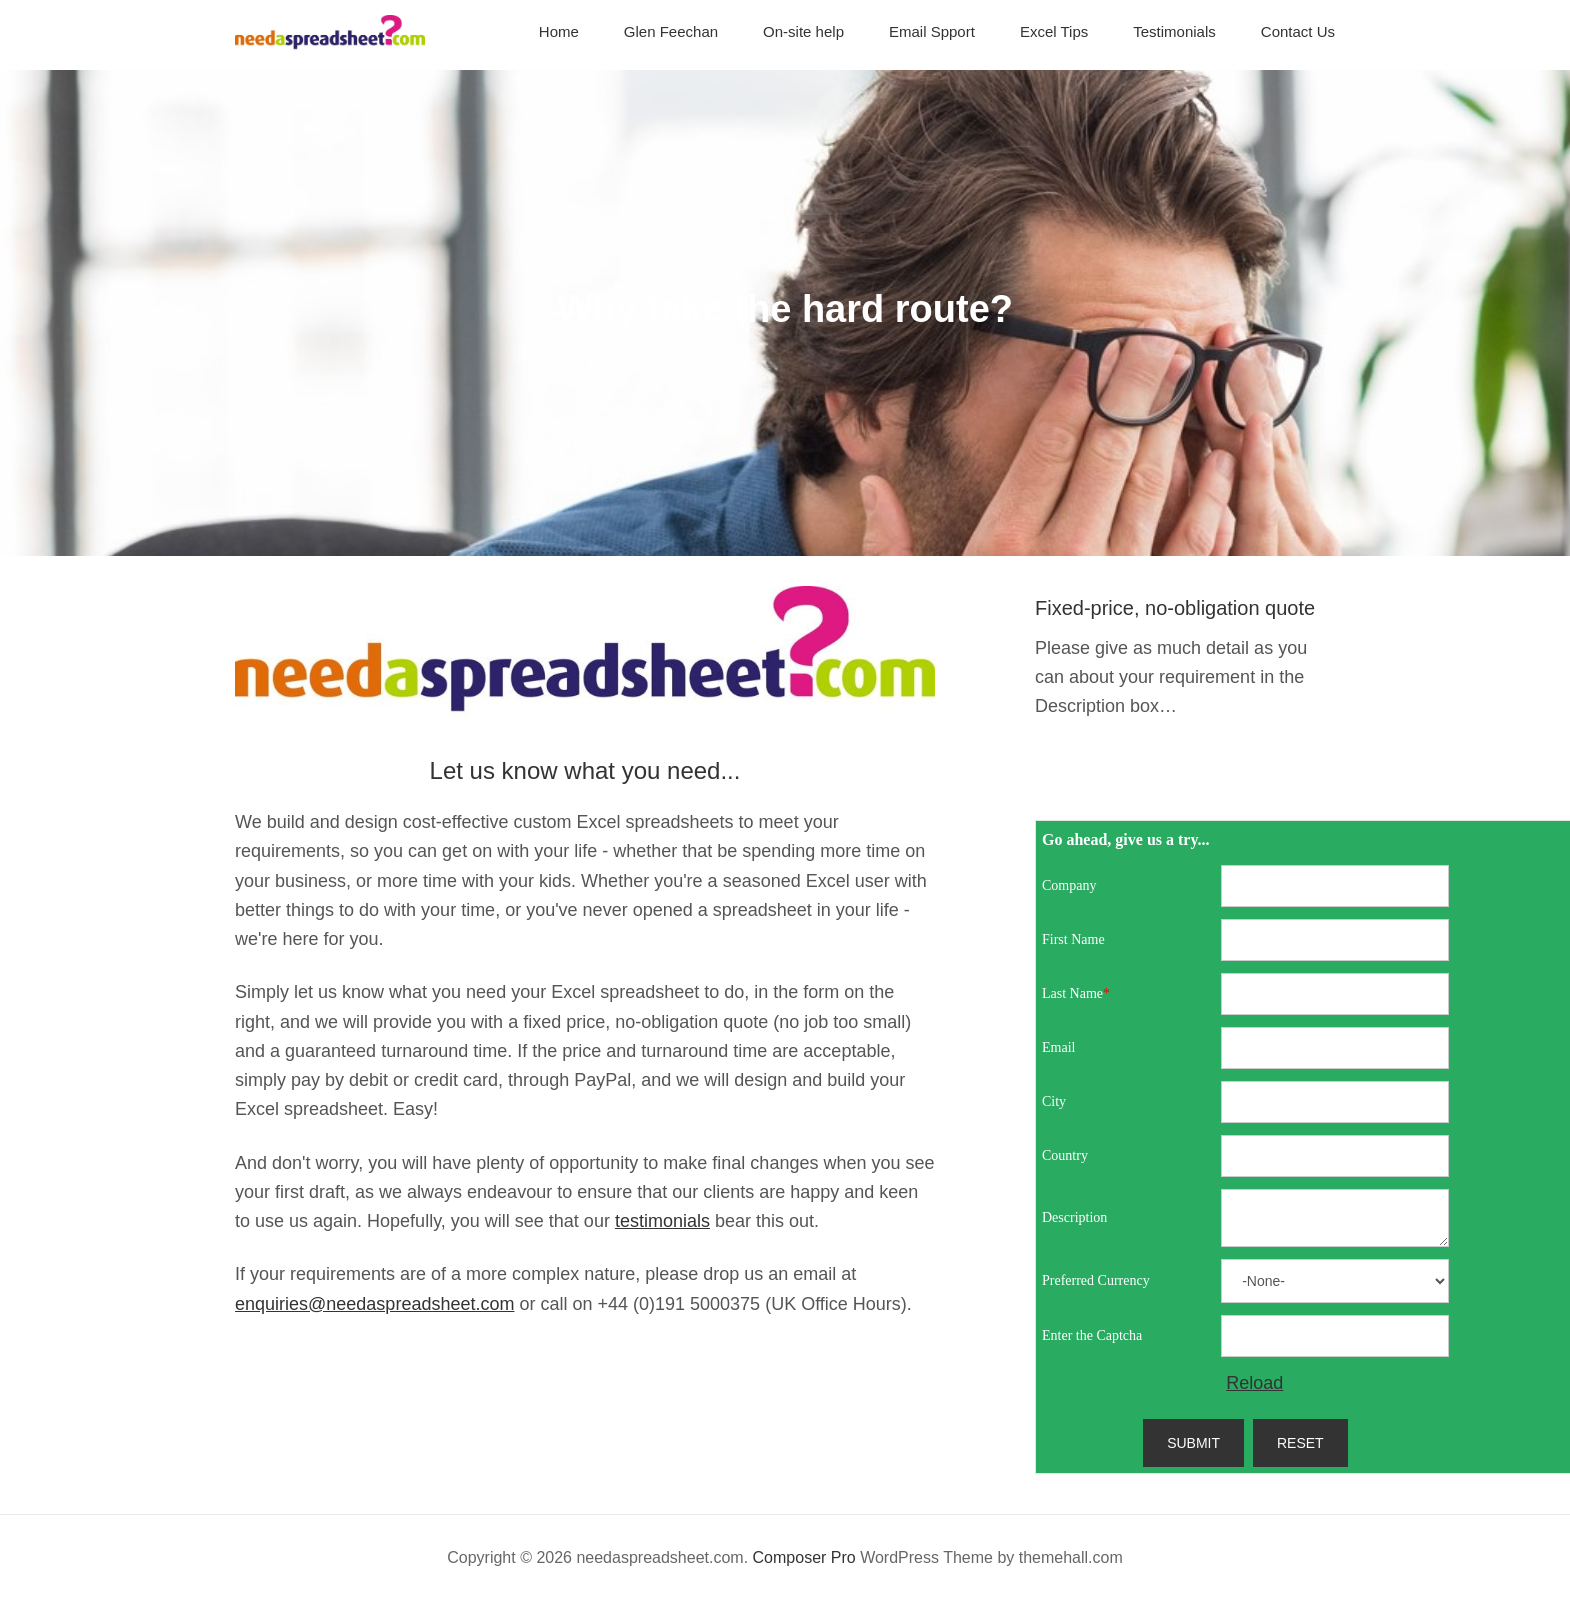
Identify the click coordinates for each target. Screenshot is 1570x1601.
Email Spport (932, 31)
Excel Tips (1054, 31)
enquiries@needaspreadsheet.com (374, 1304)
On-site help (803, 31)
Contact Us (1298, 31)
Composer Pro (804, 1557)
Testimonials (1174, 31)
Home (559, 31)
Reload (1254, 1383)
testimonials (662, 1221)
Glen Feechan (671, 31)
